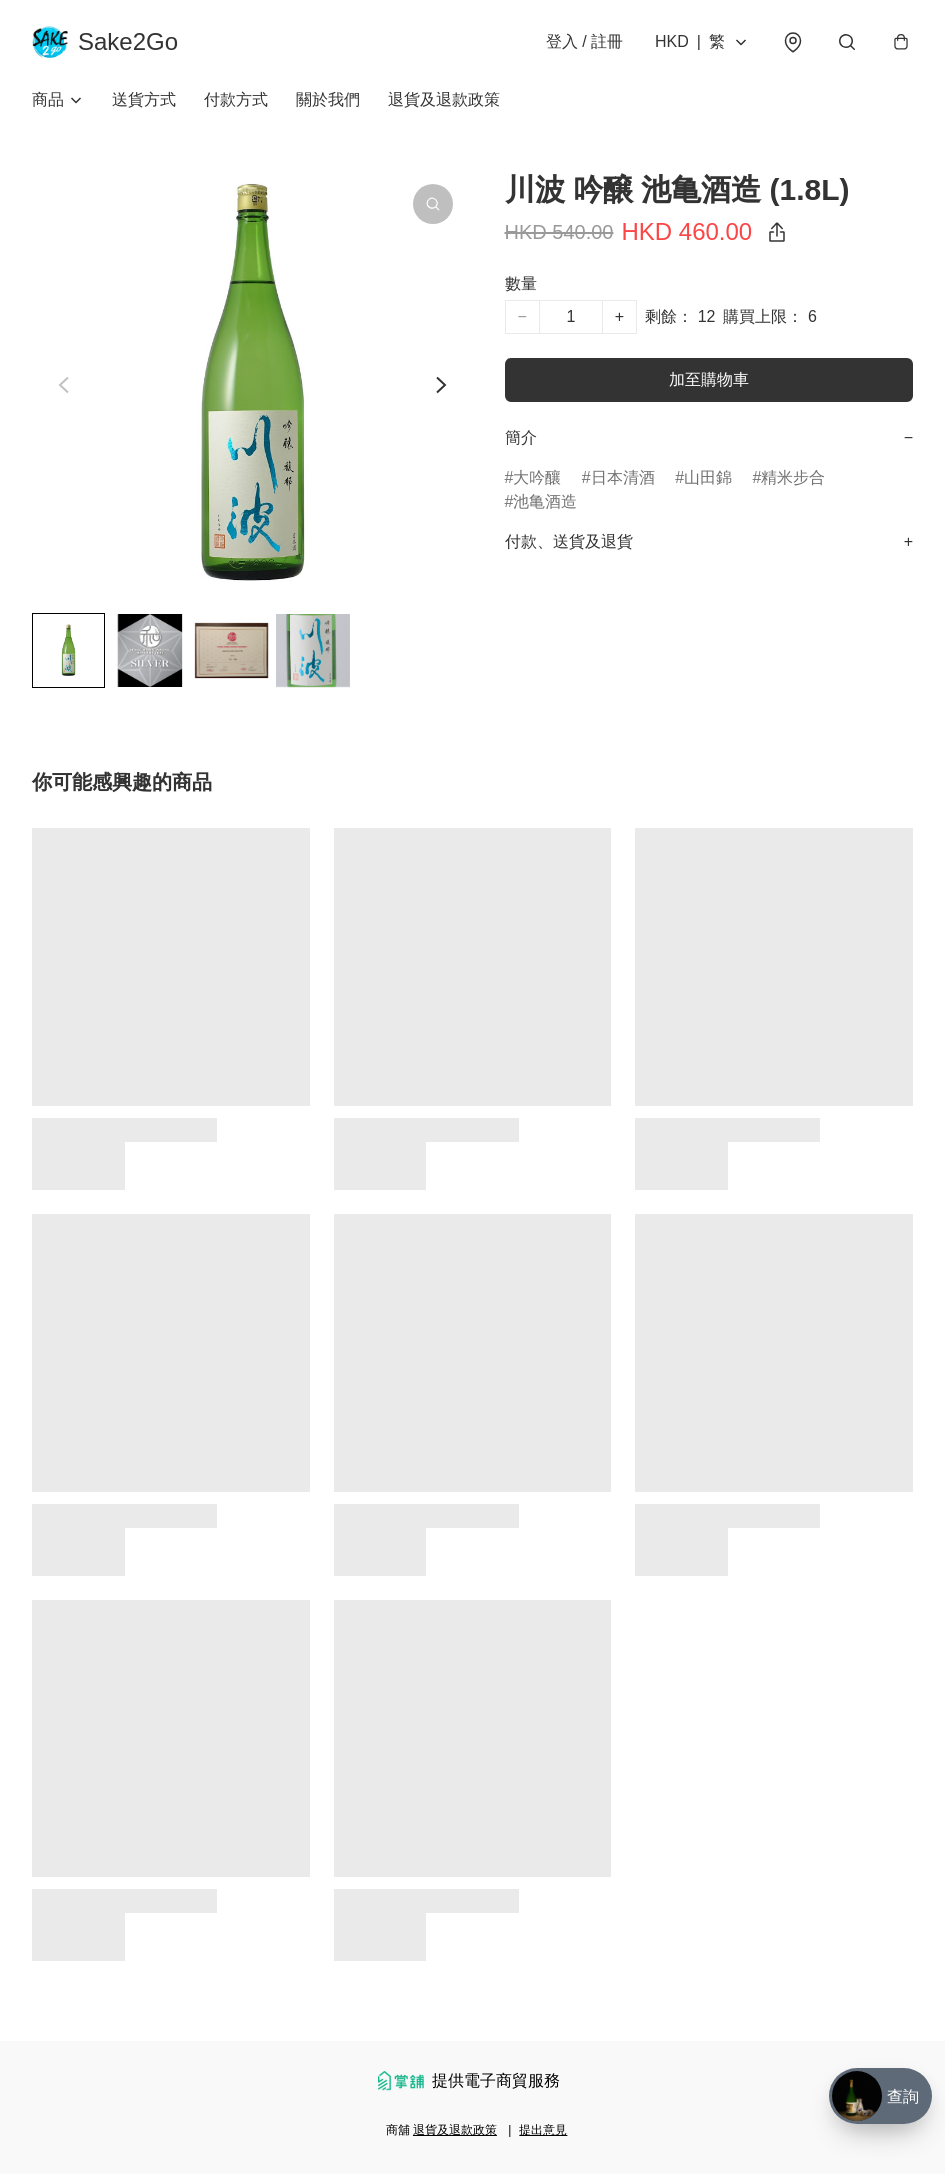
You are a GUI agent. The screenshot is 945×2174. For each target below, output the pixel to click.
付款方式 (236, 99)
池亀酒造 (545, 501)
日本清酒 (623, 477)
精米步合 (793, 477)
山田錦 (708, 477)
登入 (584, 41)
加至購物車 (709, 379)
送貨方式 (144, 99)
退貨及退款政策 (444, 99)
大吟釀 (537, 477)
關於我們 (328, 99)
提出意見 (543, 2130)
